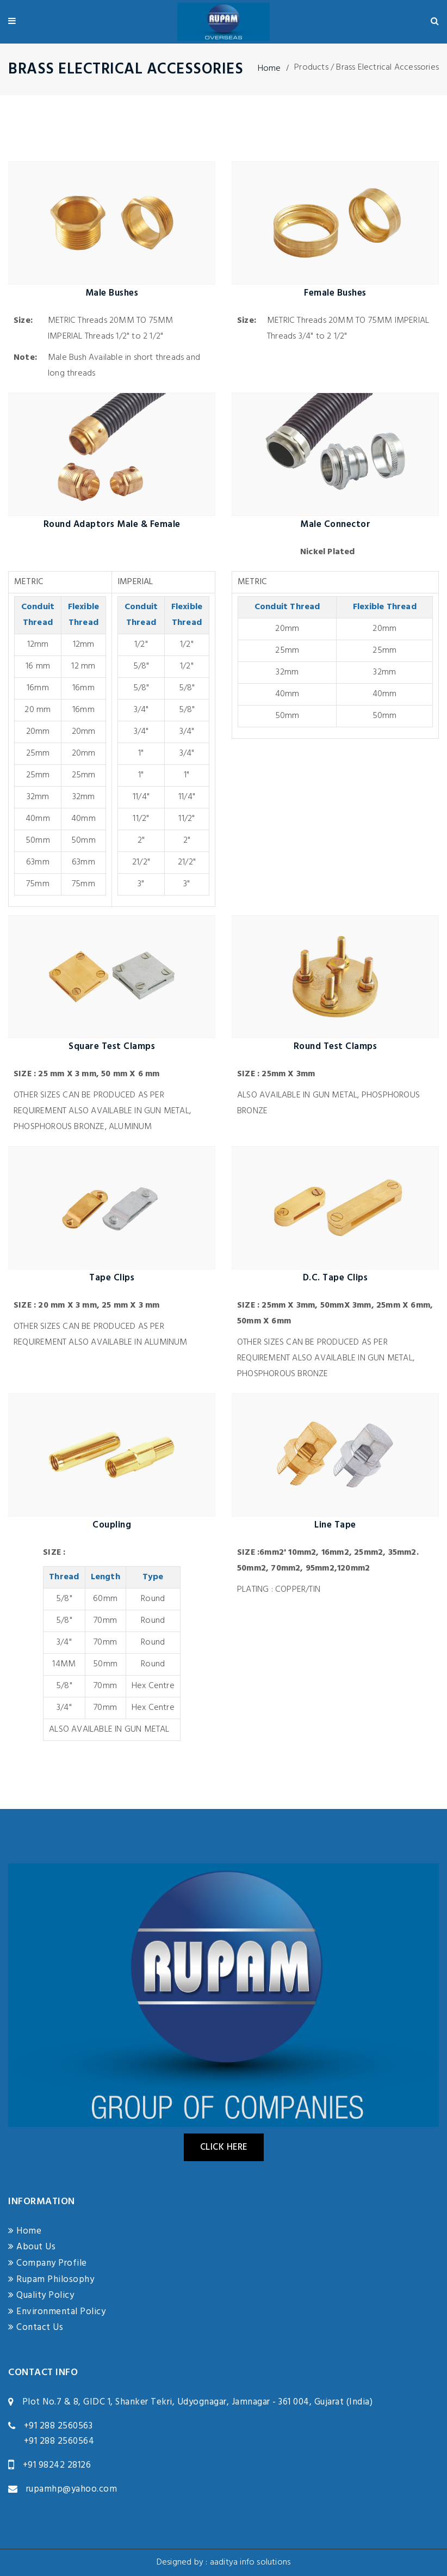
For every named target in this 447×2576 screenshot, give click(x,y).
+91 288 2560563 (58, 2426)
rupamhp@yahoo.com (71, 2489)
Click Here (223, 2147)
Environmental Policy (56, 2311)
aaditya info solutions (250, 2562)
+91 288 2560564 (59, 2441)
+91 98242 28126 (57, 2465)
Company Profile (47, 2263)
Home (269, 69)
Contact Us (35, 2327)
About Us (31, 2247)
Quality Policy (41, 2295)
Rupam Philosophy (51, 2279)
